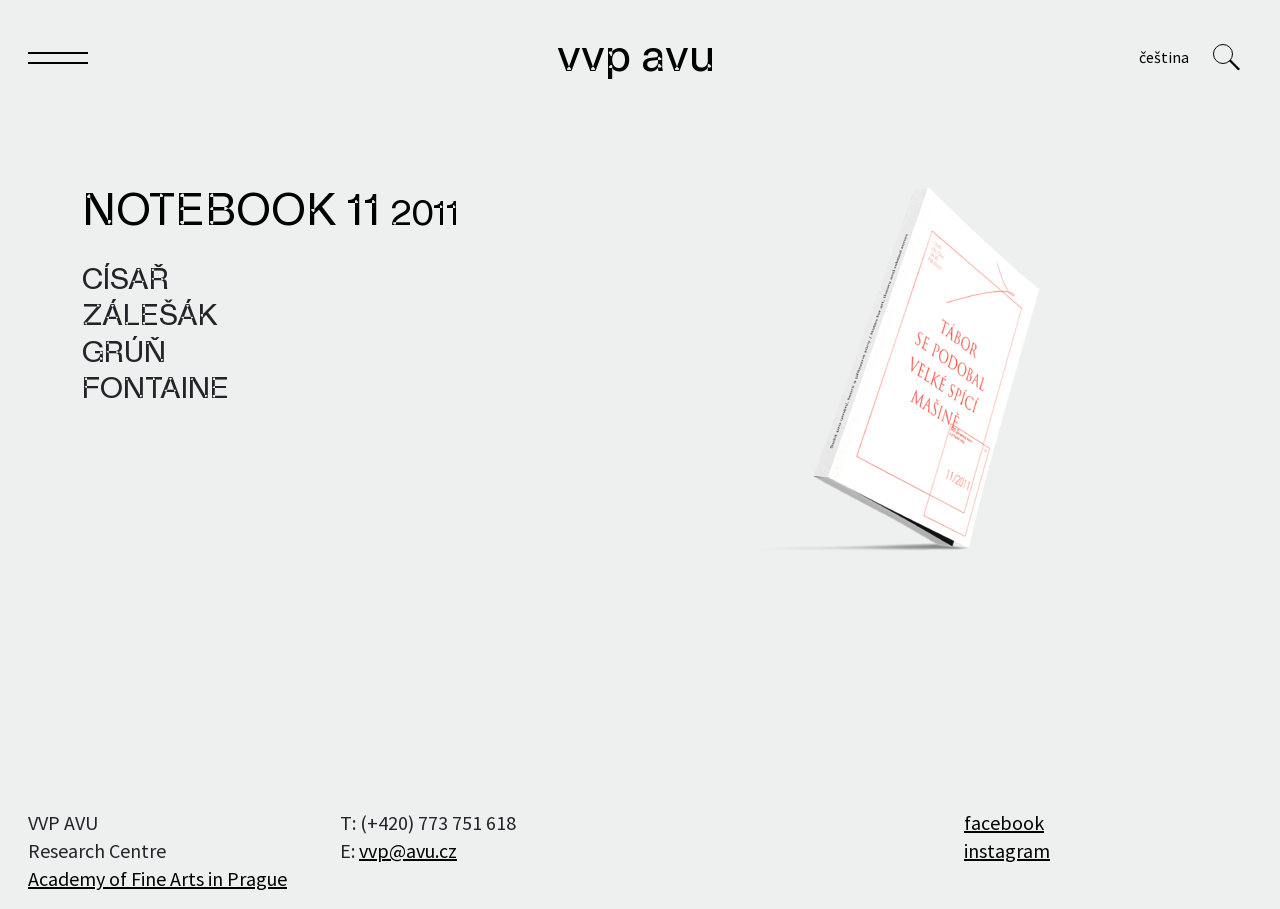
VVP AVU (636, 59)
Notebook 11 (270, 213)
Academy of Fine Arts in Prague (157, 878)
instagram (1007, 850)
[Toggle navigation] (58, 61)
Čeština (1164, 57)
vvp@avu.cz (408, 850)
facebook (1004, 822)
